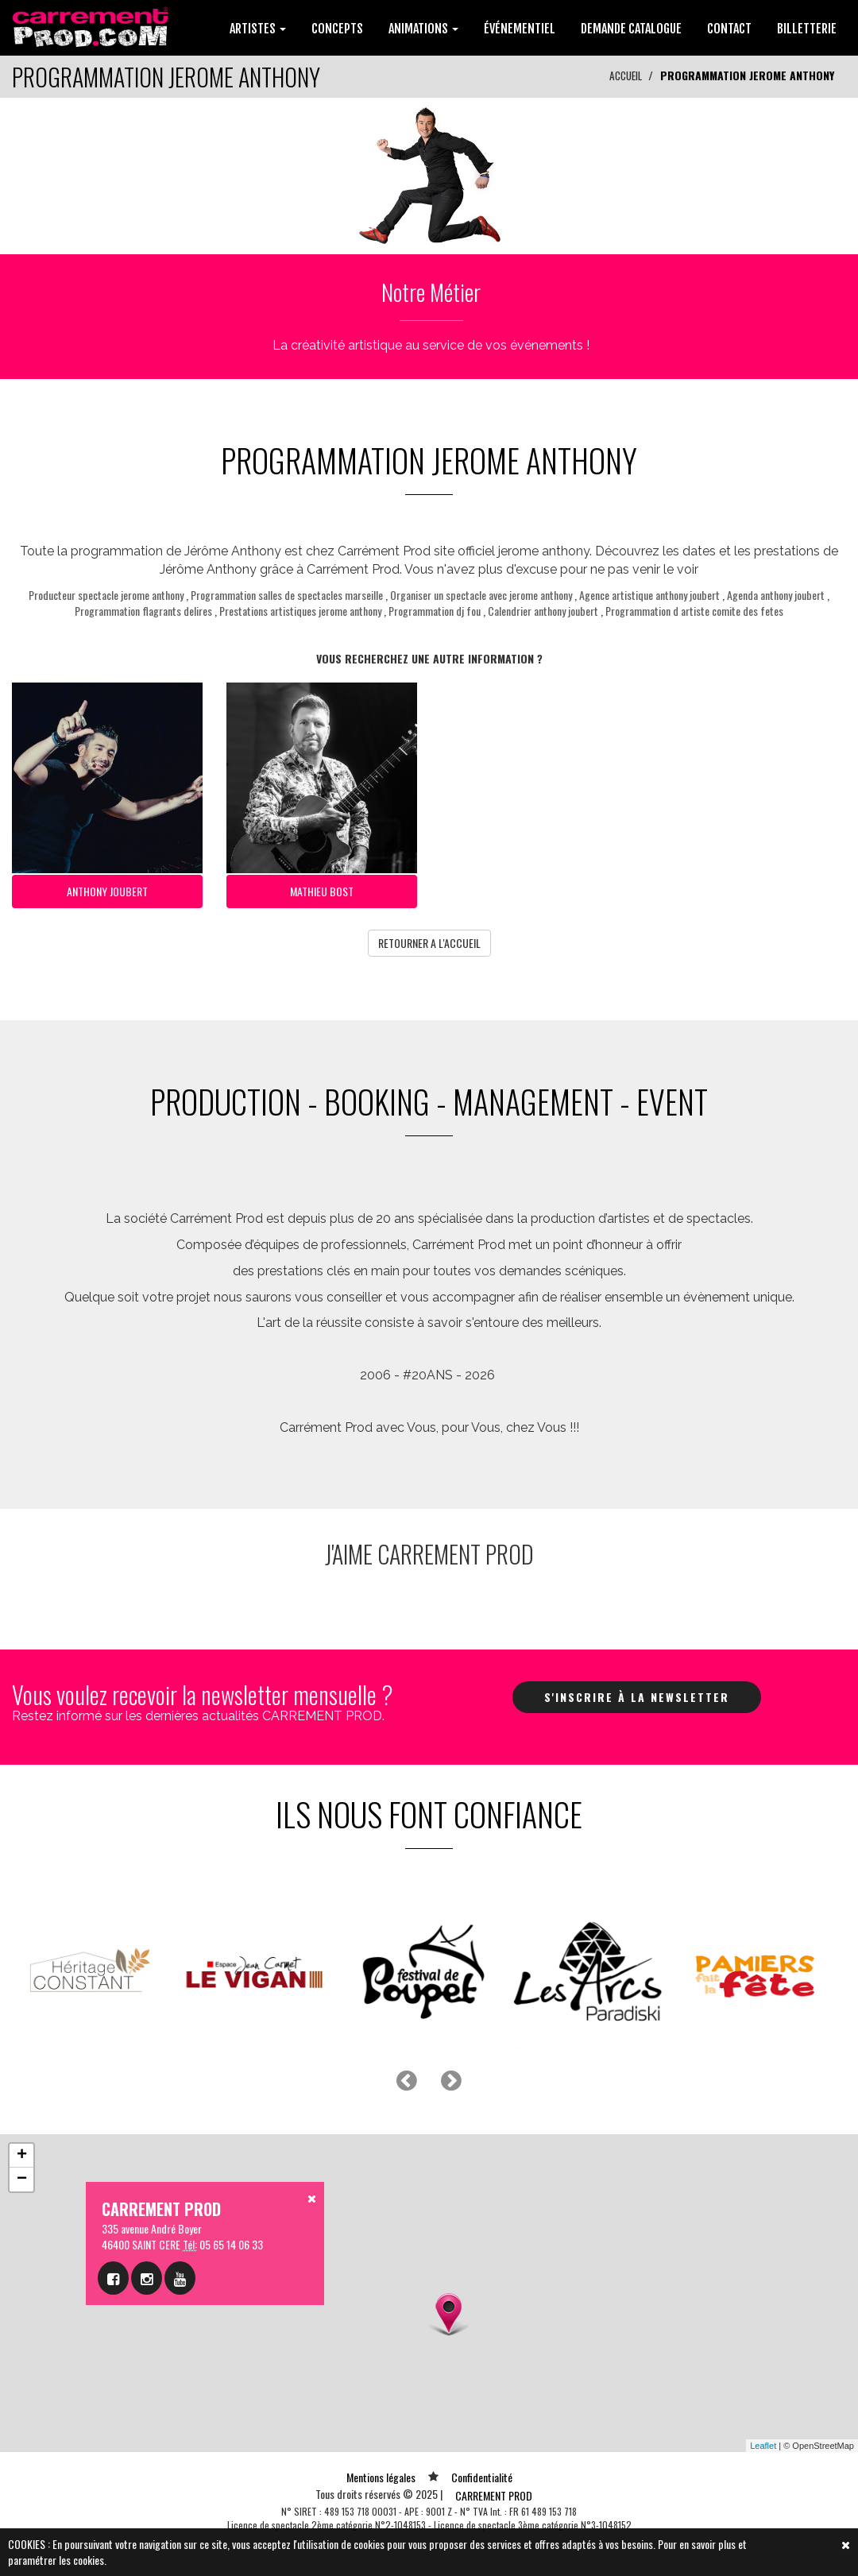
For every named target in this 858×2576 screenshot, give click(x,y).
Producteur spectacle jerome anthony (106, 594)
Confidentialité (481, 2474)
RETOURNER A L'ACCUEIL (429, 939)
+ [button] (22, 2152)
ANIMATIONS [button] (423, 29)
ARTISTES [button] (258, 29)
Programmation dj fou (434, 610)
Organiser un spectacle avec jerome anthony (481, 594)
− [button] (22, 2176)
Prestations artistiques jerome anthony (300, 610)
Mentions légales (380, 2474)
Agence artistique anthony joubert (649, 594)
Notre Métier (431, 291)
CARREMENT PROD (493, 2492)
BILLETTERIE (807, 29)
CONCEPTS (337, 29)
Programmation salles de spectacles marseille (287, 594)
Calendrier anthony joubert (543, 610)
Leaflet (763, 2441)
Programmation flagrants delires (143, 610)
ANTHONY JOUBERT (107, 889)
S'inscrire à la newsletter (636, 1692)
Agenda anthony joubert (776, 594)
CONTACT (729, 29)
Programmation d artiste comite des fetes (694, 610)
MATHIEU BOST (322, 889)
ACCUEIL (623, 75)
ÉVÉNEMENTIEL (519, 29)
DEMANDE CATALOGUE (631, 29)
